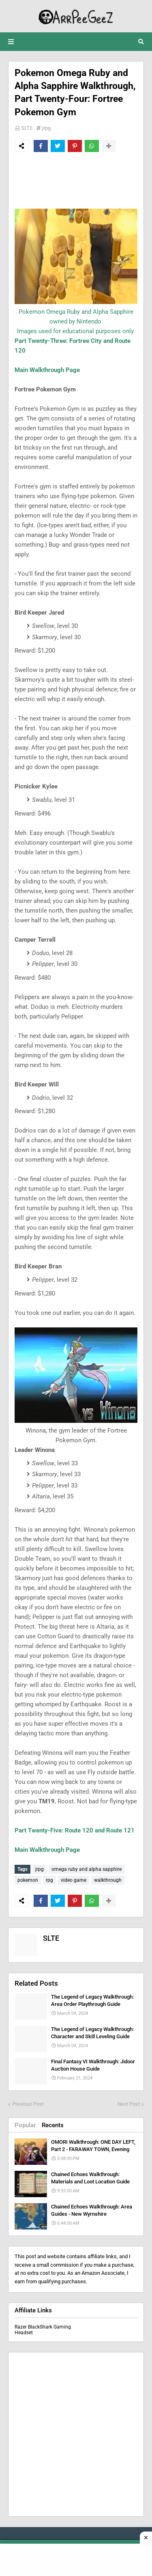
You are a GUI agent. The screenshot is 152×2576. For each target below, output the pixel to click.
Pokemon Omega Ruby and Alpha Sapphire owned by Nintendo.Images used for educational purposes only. (76, 321)
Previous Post (28, 2104)
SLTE (26, 128)
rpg (49, 1880)
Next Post (129, 2104)
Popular (25, 2125)
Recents (53, 2125)
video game (73, 1880)
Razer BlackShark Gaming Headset (43, 2329)
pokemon (27, 1880)
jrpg (46, 128)
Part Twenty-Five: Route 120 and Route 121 (75, 1830)
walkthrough (108, 1880)
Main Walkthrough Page (47, 370)
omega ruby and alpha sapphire (86, 1869)
